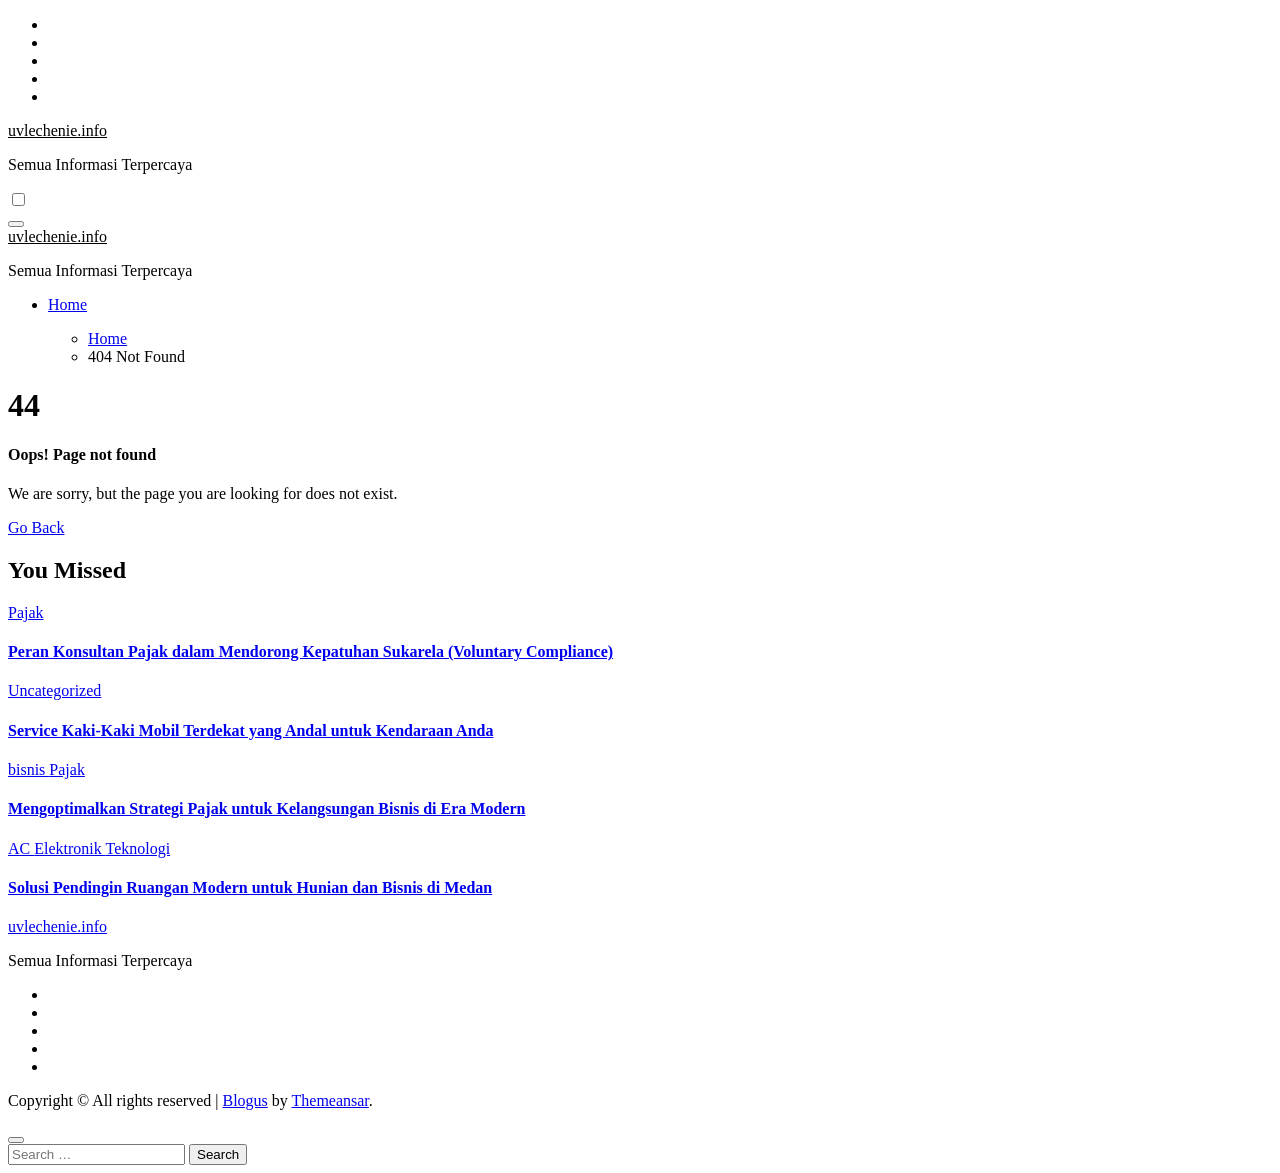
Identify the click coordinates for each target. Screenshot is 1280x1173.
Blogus (244, 1100)
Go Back (36, 527)
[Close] (16, 1140)
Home (67, 304)
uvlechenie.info (57, 130)
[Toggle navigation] (16, 224)
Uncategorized (54, 690)
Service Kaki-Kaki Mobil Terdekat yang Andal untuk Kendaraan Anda (250, 730)
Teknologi (137, 848)
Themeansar (330, 1100)
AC (21, 848)
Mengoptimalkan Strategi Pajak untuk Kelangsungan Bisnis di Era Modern (266, 808)
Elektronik (69, 848)
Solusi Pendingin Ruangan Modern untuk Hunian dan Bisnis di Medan (250, 887)
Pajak (26, 612)
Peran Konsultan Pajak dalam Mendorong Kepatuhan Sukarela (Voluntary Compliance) (310, 651)
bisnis (28, 769)
